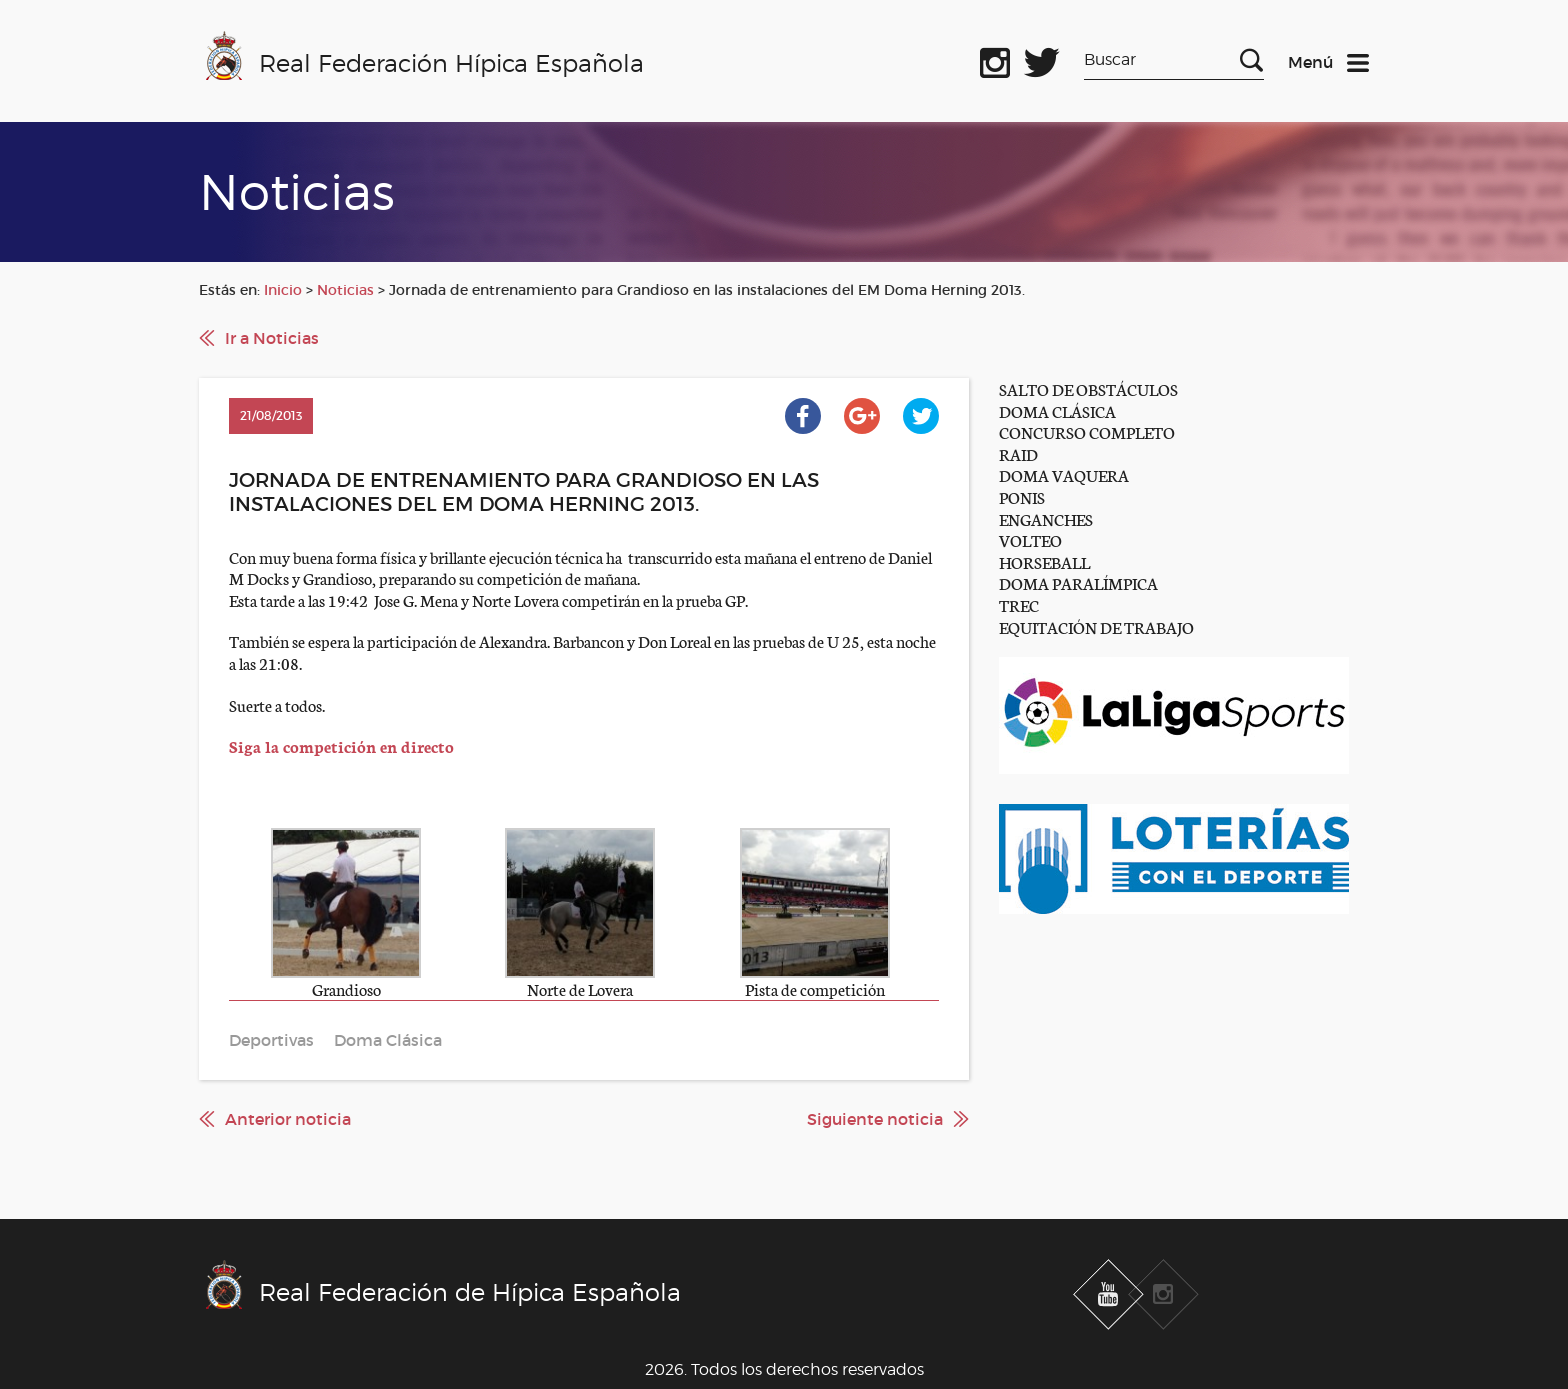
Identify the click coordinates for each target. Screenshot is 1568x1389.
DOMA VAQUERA (1064, 474)
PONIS (1022, 496)
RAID (1018, 453)
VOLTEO (1030, 539)
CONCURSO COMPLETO (1087, 431)
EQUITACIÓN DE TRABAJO (1096, 626)
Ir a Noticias (272, 338)
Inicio (283, 290)
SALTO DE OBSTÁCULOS (1088, 388)
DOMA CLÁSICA (1057, 410)
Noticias (345, 290)
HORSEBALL (1044, 561)
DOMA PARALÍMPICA (1078, 582)
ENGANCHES (1046, 518)
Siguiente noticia (875, 1119)
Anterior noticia (288, 1119)
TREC (1019, 604)
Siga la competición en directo (341, 745)
